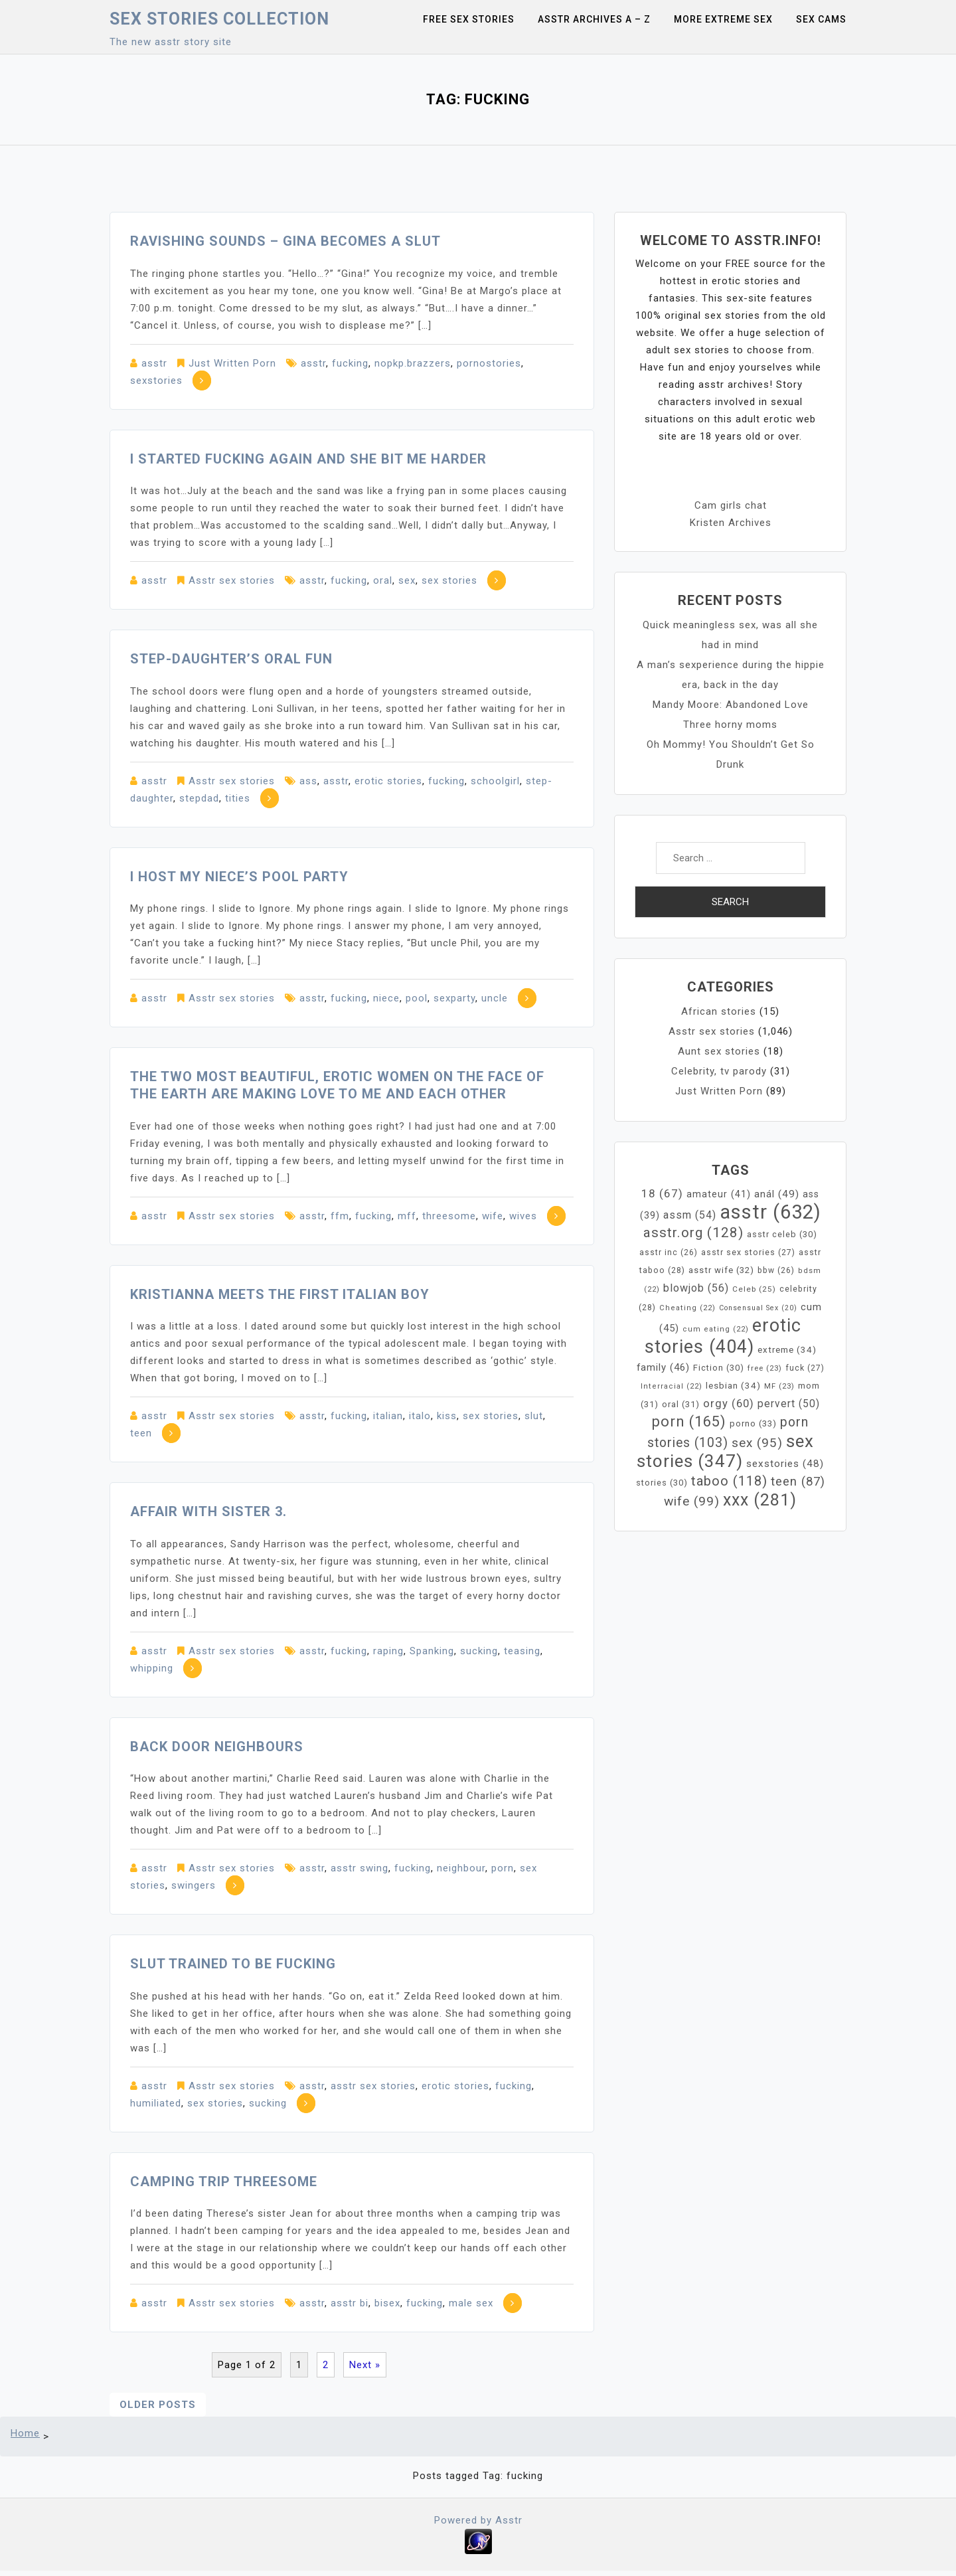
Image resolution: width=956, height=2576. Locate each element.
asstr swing (359, 1868)
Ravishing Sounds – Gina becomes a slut (285, 241)
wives (523, 1216)
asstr (154, 363)
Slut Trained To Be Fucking (233, 1964)
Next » (364, 2365)
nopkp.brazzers (412, 363)
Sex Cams (821, 19)
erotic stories (388, 781)
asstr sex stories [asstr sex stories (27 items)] (748, 1252)
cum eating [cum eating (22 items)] (715, 1329)
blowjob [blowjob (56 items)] (696, 1288)
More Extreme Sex (723, 19)
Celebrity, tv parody (719, 1071)
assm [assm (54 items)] (689, 1215)
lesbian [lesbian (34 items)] (733, 1386)
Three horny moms (730, 724)
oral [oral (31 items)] (681, 1404)
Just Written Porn (232, 363)
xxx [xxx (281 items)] (760, 1499)
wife (492, 1216)
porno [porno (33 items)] (753, 1423)
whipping (151, 1668)
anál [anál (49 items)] (776, 1194)
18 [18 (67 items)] (662, 1193)
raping (388, 1651)
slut (533, 1416)
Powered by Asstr (478, 2520)
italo (420, 1416)
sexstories (156, 380)
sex (407, 580)
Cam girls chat (730, 505)
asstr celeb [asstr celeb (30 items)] (782, 1234)
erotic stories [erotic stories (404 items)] (723, 1336)
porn (502, 1868)
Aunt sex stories (719, 1051)
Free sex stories (469, 19)
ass (308, 781)
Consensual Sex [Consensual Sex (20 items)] (758, 1308)
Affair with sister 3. (208, 1511)
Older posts (158, 2405)
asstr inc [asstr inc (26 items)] (668, 1252)
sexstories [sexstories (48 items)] (785, 1464)
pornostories (489, 363)
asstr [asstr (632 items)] (770, 1212)
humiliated (155, 2103)
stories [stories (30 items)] (662, 1483)
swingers (193, 1885)
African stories (718, 1011)
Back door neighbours (216, 1747)
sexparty (454, 998)
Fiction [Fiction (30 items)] (718, 1368)
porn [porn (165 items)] (689, 1421)
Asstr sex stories (232, 580)
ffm (340, 1216)
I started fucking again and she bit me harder (308, 459)
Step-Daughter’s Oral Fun (231, 659)
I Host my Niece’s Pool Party (239, 877)
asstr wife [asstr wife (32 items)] (721, 1270)
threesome (449, 1216)
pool (417, 998)
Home (25, 2433)
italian (388, 1416)
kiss (447, 1416)
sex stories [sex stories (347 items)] (725, 1451)
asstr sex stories (373, 2086)
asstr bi (349, 2303)
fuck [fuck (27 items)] (805, 1368)
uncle (494, 998)
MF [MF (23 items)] (779, 1386)
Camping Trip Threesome (223, 2182)
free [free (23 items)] (765, 1368)
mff (407, 1216)
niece (386, 998)
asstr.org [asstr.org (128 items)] (693, 1233)
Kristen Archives (730, 523)
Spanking (432, 1651)
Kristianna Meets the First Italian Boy (280, 1294)
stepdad (199, 798)
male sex (471, 2303)
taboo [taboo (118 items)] (729, 1481)
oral (382, 580)
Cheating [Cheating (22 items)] (687, 1308)
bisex (387, 2303)
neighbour (461, 1868)
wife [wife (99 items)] (692, 1501)
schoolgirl (495, 781)
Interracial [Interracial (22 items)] (671, 1386)
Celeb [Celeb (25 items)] (754, 1289)
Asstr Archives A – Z (594, 19)
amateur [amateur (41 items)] (718, 1194)
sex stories (449, 580)
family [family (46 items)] (663, 1367)
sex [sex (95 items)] (757, 1442)
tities (237, 798)
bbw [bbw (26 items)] (776, 1270)
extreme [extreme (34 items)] (787, 1350)
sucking (479, 1651)
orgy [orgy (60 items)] (728, 1403)
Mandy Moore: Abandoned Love (731, 705)
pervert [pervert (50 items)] (788, 1404)
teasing (522, 1651)
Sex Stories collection (219, 19)
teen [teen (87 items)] (798, 1481)
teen (141, 1433)
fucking (350, 363)
